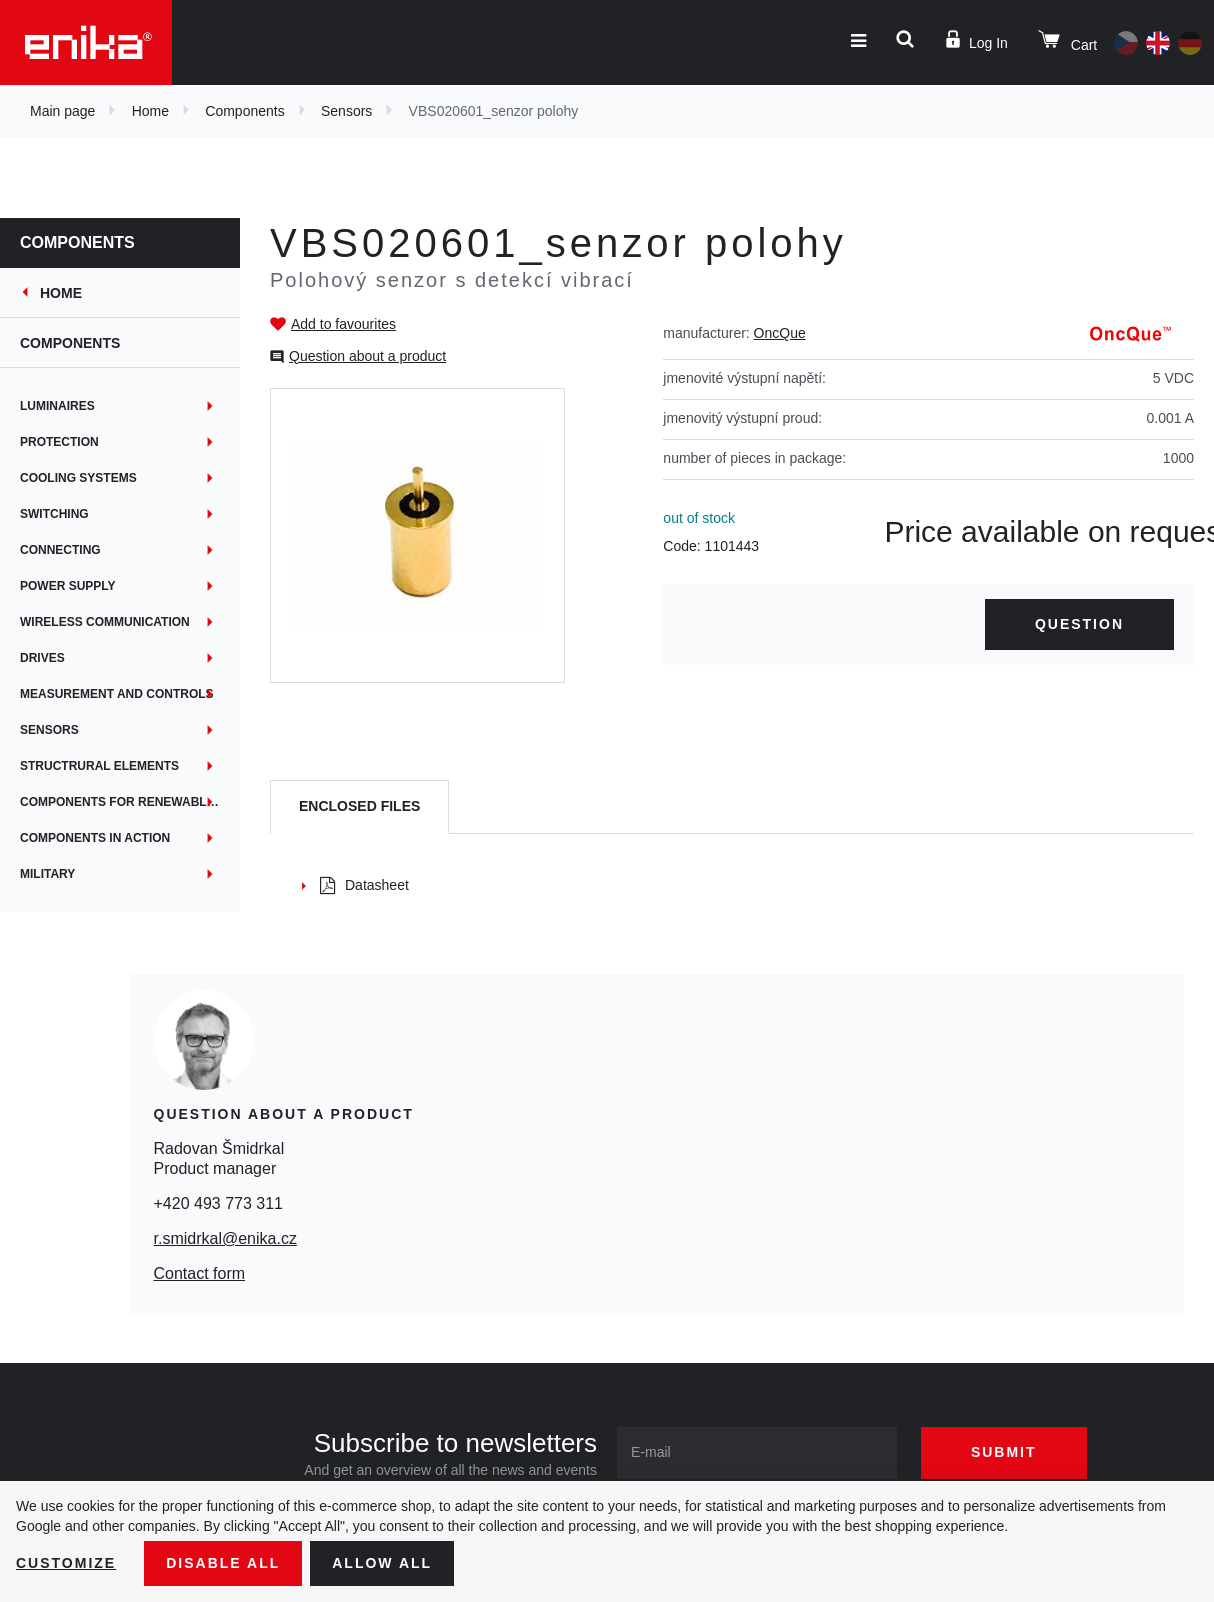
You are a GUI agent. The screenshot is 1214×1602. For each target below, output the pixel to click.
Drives (42, 658)
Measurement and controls (117, 694)
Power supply (68, 586)
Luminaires (57, 406)
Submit (1004, 1452)
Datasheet (364, 885)
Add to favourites (343, 324)
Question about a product (367, 356)
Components (244, 111)
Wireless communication (105, 622)
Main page (62, 111)
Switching (54, 514)
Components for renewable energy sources (130, 802)
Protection (59, 442)
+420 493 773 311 (218, 1203)
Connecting (60, 550)
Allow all (382, 1563)
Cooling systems (78, 478)
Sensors (346, 111)
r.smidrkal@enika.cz (225, 1238)
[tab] (359, 807)
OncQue (780, 333)
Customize (66, 1563)
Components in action (95, 838)
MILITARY (47, 874)
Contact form (200, 1273)
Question (1079, 624)
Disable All (223, 1563)
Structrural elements (99, 766)
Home (150, 111)
